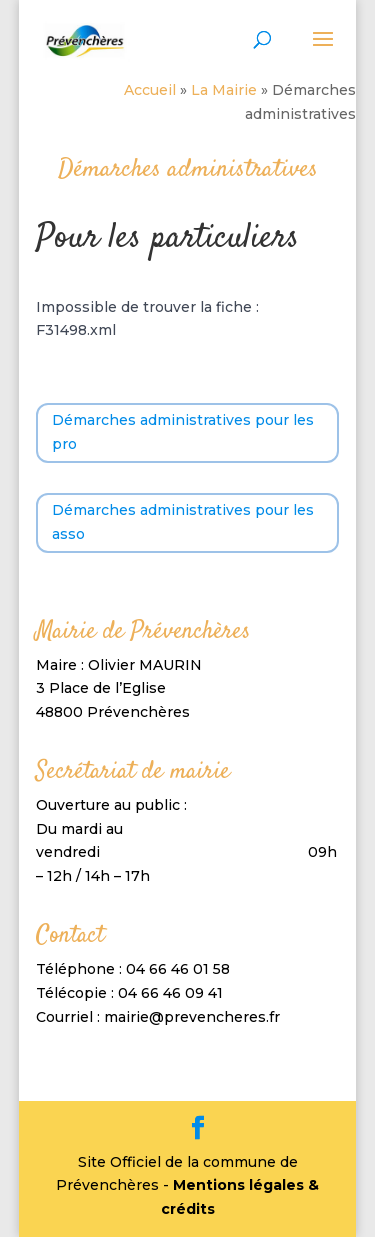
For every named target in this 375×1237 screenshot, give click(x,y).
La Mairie (224, 90)
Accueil (150, 90)
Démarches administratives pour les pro (183, 432)
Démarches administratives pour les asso (183, 522)
